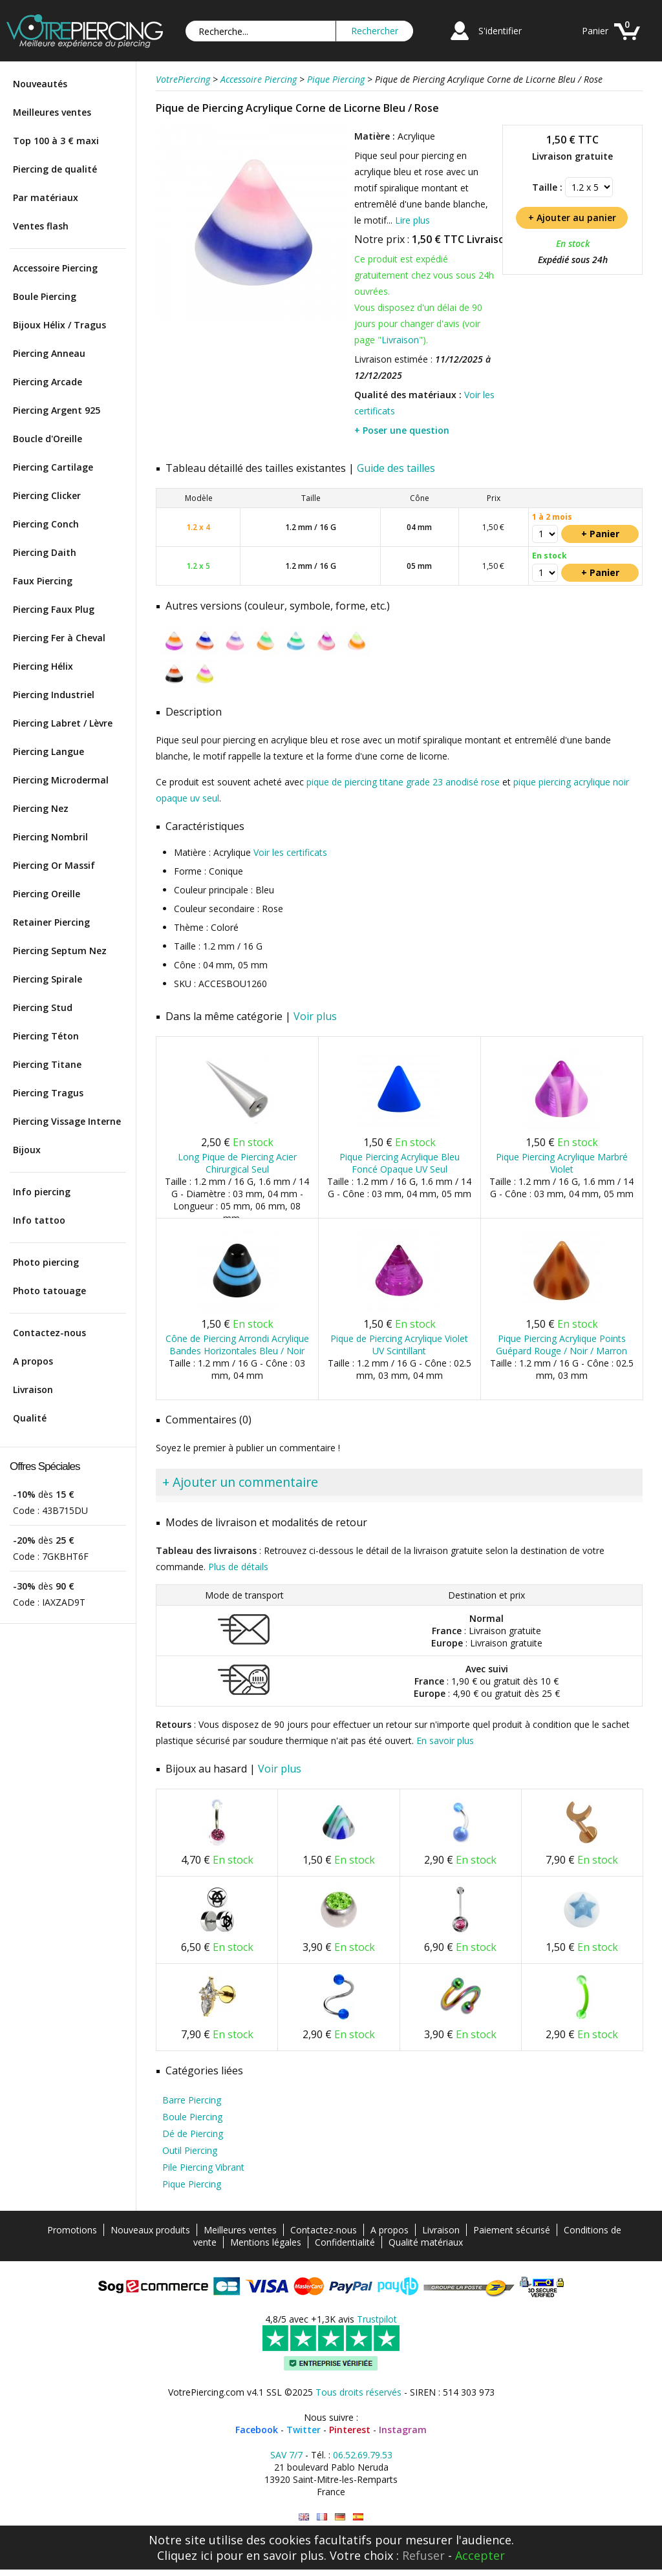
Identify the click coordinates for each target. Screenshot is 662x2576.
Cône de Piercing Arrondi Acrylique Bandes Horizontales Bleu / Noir (237, 1344)
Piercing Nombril (50, 837)
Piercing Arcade (47, 382)
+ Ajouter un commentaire (240, 1482)
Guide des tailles (396, 468)
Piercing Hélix (43, 666)
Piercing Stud (42, 1007)
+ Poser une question (401, 430)
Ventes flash (41, 226)
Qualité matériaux (426, 2242)
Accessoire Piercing (55, 268)
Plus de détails (238, 1566)
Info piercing (41, 1192)
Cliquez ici (185, 2555)
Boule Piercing (44, 296)
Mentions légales (265, 2242)
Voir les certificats (290, 852)
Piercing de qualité (55, 169)
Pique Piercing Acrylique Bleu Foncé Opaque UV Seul (399, 1163)
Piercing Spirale (47, 979)
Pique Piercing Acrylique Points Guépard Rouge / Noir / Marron (561, 1344)
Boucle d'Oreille (47, 438)
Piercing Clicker (47, 495)
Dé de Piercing (192, 2133)
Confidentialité (345, 2242)
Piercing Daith (44, 552)
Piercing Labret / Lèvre (62, 723)
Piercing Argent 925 (56, 410)
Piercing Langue (48, 751)
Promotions (72, 2230)
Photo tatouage (49, 1290)
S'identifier (500, 31)
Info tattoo (39, 1220)
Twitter (303, 2429)
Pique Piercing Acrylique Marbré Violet (562, 1163)
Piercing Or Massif (54, 865)
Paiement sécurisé (511, 2230)
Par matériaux (45, 197)
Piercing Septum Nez (60, 950)
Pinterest (349, 2429)
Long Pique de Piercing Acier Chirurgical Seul (237, 1163)
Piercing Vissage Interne (67, 1121)
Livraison (33, 1389)
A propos (33, 1361)
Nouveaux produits (150, 2230)
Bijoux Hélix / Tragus (59, 325)
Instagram (403, 2429)
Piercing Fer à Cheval (59, 638)
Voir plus (315, 1016)
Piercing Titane (47, 1064)
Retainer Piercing (51, 922)
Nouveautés (40, 84)
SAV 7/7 (286, 2455)
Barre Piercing (191, 2100)
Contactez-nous (49, 1332)
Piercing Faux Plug (53, 609)
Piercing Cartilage (53, 467)
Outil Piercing (189, 2150)
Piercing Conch (46, 524)
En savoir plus (445, 1740)
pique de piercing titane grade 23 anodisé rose (403, 782)
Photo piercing (46, 1262)
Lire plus (412, 220)
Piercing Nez (41, 808)
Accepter (480, 2555)
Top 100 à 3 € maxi (56, 140)
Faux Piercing (42, 581)
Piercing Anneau (49, 353)
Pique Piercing (191, 2184)
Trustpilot (377, 2319)
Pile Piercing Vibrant (203, 2167)
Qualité (30, 1418)
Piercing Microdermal (61, 780)
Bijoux (27, 1150)
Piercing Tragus (48, 1093)
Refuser (423, 2555)
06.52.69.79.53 (362, 2455)
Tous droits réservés (358, 2392)
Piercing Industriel (53, 694)
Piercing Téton (46, 1036)
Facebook (256, 2429)
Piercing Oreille (46, 894)
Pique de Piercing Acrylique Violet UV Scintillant (399, 1344)
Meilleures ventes (52, 112)
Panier (595, 31)
